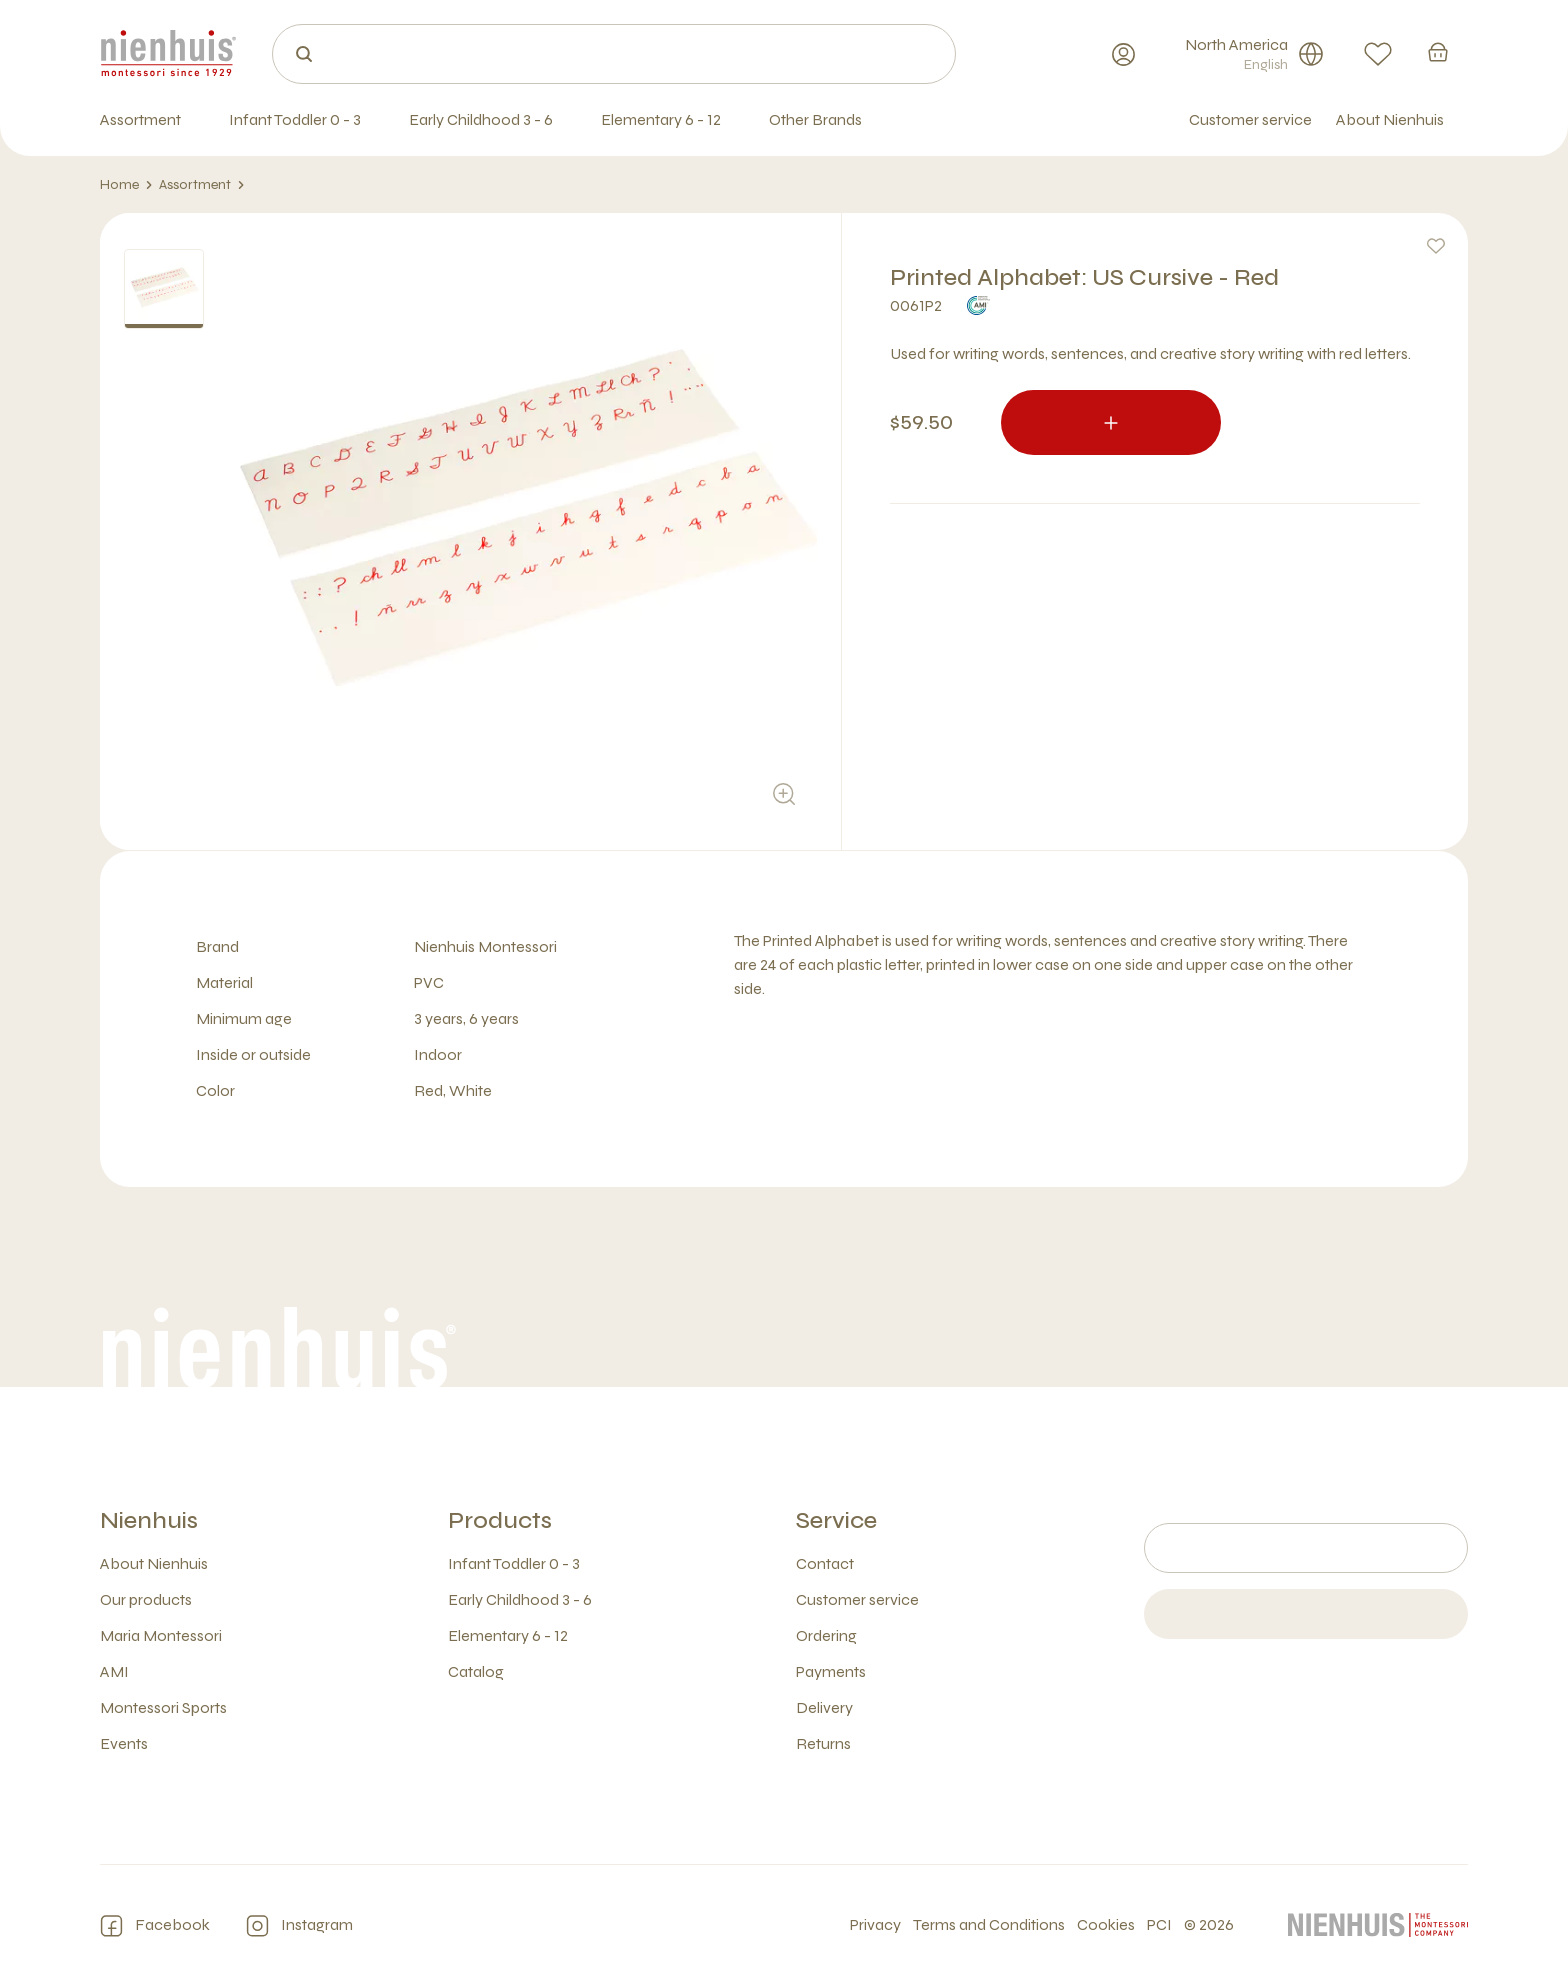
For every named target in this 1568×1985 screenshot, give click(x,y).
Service (836, 1520)
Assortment (202, 185)
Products (500, 1520)
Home (126, 185)
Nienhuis (149, 1520)
